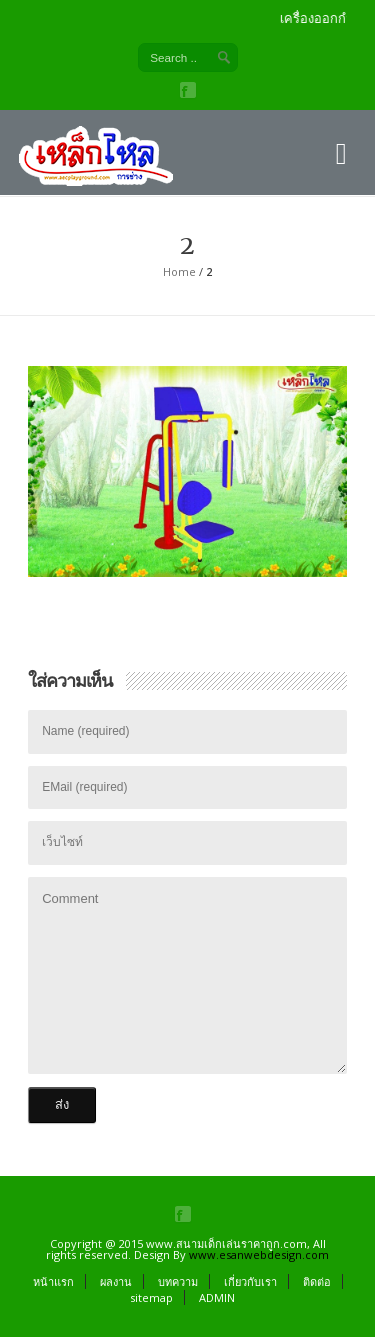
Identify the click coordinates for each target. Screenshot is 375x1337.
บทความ (178, 1281)
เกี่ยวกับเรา (250, 1281)
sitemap (151, 1297)
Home (179, 271)
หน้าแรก (53, 1281)
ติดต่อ (317, 1281)
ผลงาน (116, 1281)
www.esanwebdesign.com (259, 1254)
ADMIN (217, 1297)
